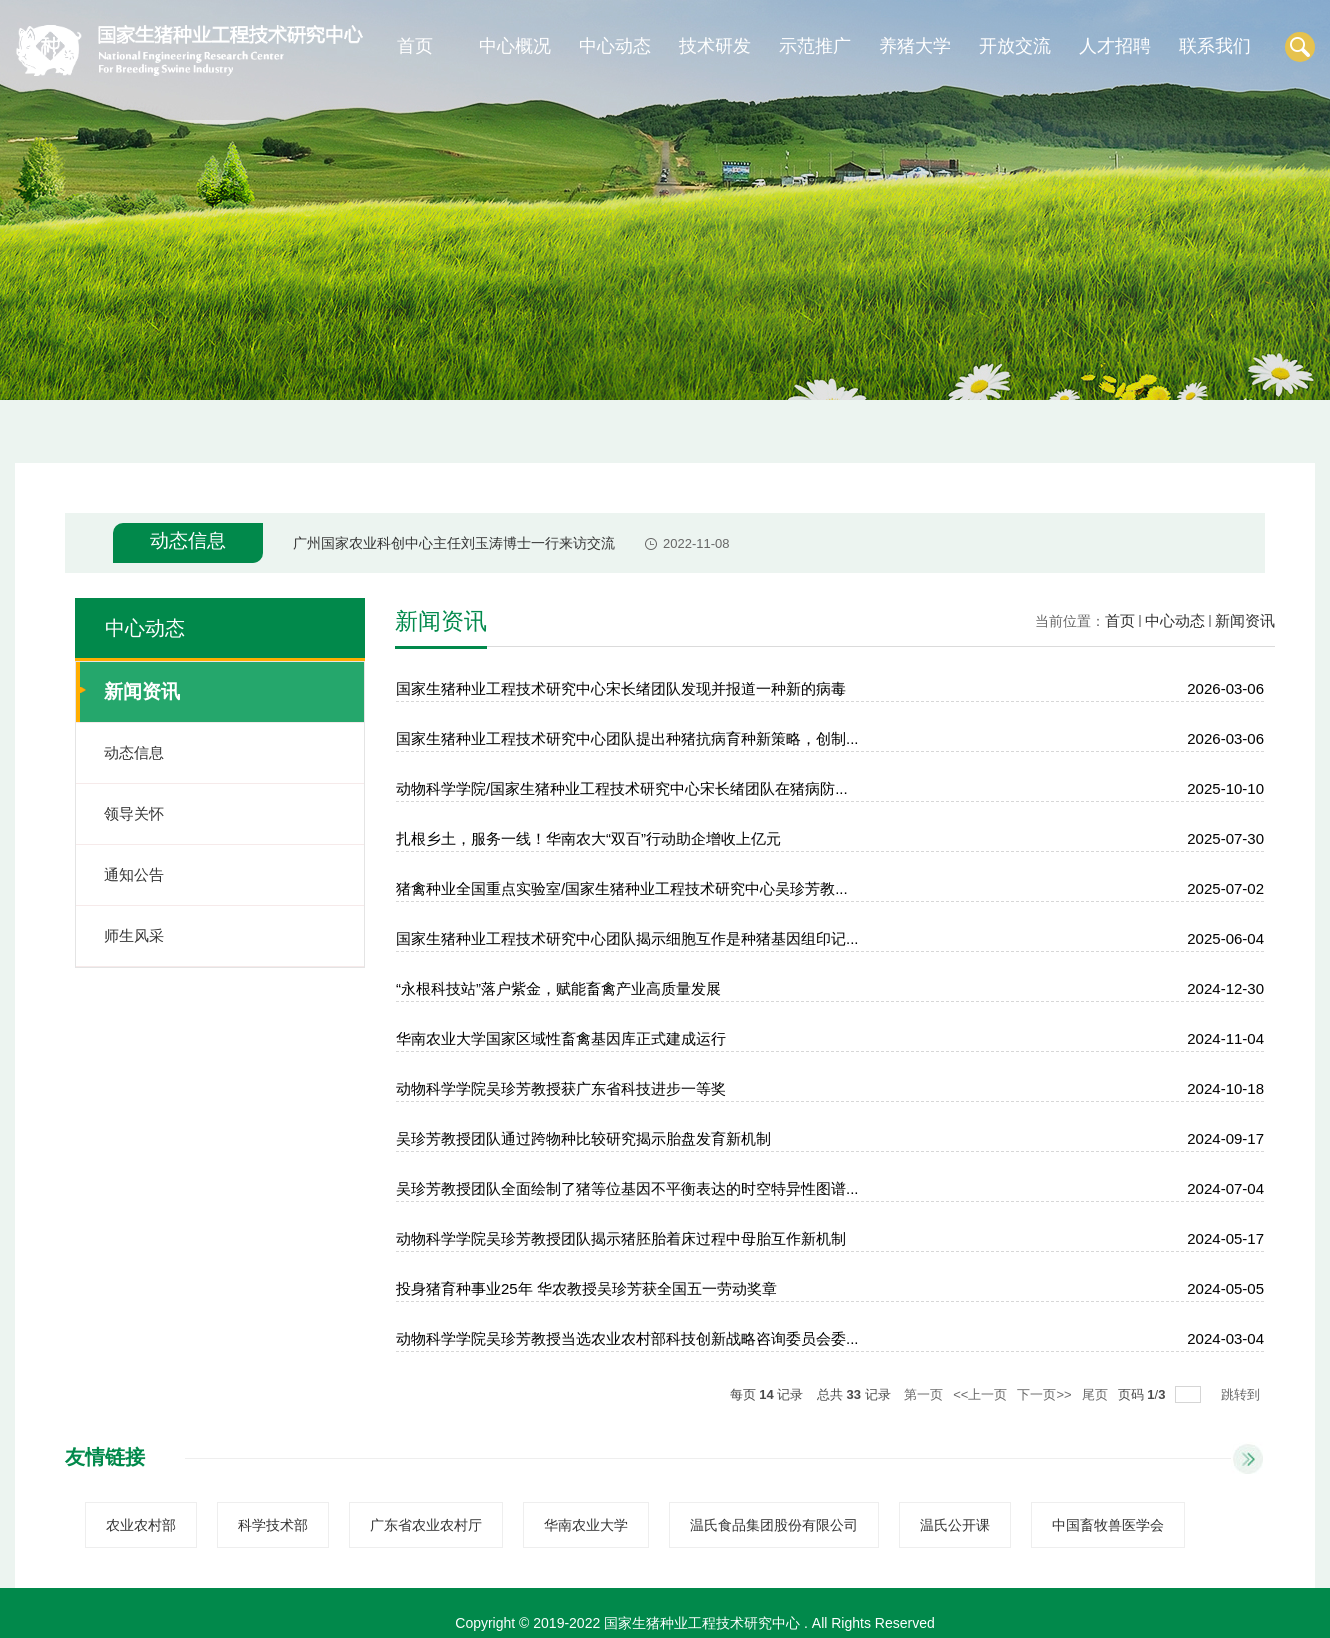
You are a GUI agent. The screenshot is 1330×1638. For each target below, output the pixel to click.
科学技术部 (273, 1525)
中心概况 (515, 46)
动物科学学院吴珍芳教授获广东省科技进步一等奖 (561, 1088)
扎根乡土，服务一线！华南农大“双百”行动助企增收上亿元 (588, 838)
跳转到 (1242, 1394)
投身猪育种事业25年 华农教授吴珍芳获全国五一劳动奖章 (586, 1288)
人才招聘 (1115, 46)
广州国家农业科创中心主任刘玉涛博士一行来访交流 (454, 543)
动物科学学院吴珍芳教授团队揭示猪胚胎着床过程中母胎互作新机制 (621, 1238)
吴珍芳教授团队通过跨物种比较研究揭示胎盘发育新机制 (583, 1138)
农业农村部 (141, 1525)
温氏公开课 (955, 1525)
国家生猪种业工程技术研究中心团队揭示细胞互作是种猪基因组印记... (627, 938)
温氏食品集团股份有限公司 (774, 1525)
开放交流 (1015, 46)
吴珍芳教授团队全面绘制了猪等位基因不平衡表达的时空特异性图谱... (627, 1188)
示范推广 (815, 46)
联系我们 (1215, 46)
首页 (415, 46)
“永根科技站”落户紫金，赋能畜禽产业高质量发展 (558, 988)
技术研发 (715, 46)
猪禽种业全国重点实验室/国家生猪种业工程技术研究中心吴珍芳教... (622, 888)
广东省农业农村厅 (426, 1525)
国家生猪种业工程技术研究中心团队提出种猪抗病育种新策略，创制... (627, 738)
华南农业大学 (586, 1525)
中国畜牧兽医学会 (1108, 1525)
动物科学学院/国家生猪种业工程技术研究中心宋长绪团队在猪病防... (622, 788)
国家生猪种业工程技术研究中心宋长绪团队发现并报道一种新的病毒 (621, 688)
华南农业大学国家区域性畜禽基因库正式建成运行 (561, 1038)
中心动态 (615, 46)
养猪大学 (915, 46)
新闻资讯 (1245, 620)
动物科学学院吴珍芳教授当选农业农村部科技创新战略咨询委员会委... (627, 1338)
